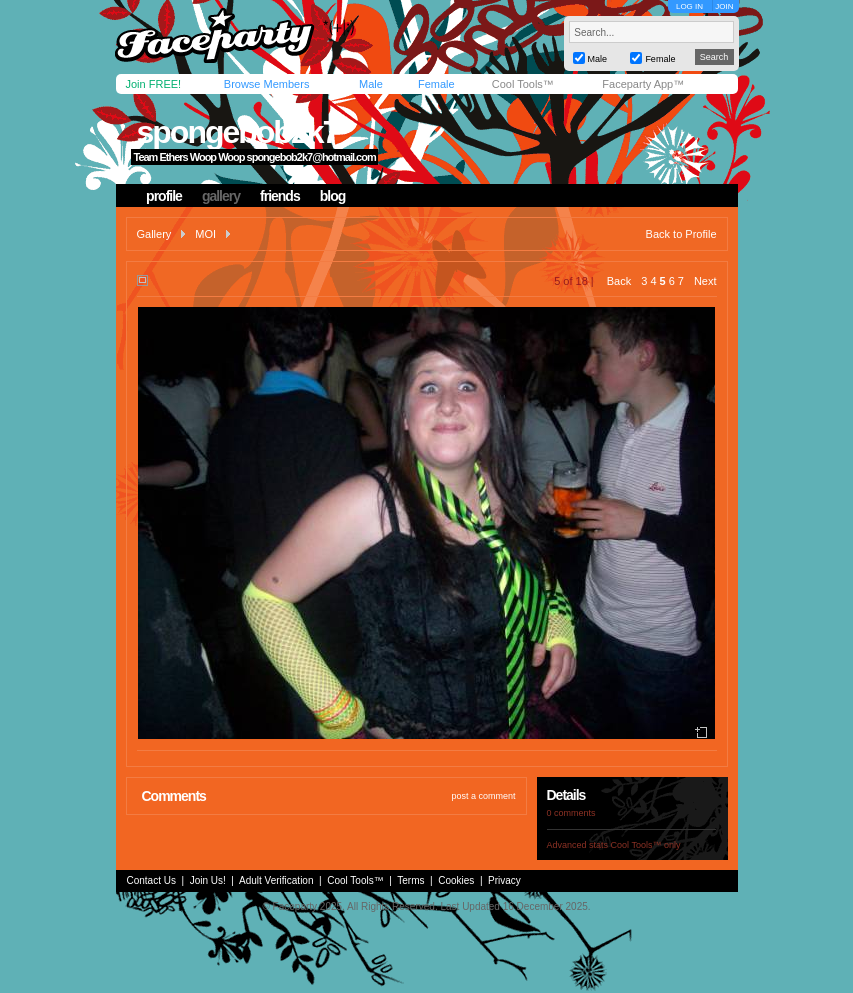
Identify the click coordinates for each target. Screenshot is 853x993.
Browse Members (267, 84)
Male (371, 84)
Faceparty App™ (643, 84)
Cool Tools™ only (646, 845)
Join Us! (208, 880)
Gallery (154, 234)
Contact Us (151, 880)
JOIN (724, 6)
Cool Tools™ (523, 84)
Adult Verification (276, 880)
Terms (410, 880)
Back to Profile (681, 234)
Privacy (504, 880)
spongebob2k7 (237, 132)
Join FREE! (154, 84)
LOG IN (689, 6)
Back (619, 281)
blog (333, 196)
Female (436, 84)
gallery (221, 196)
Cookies (456, 880)
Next (705, 281)
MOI (205, 234)
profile (164, 196)
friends (280, 196)
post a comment (483, 796)
